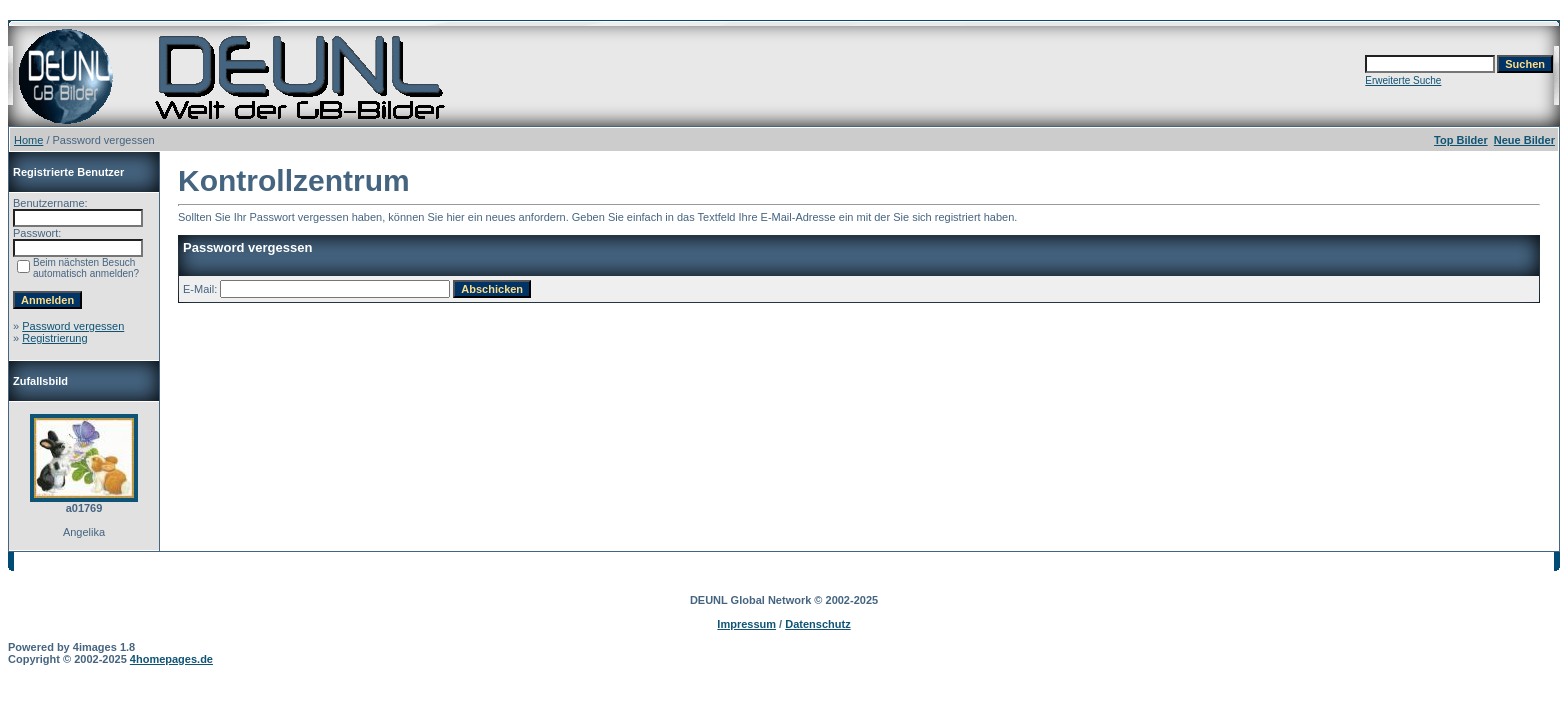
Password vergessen (73, 326)
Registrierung (54, 338)
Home (28, 140)
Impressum (746, 624)
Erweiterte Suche (1403, 80)
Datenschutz (817, 624)
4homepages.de (171, 659)
